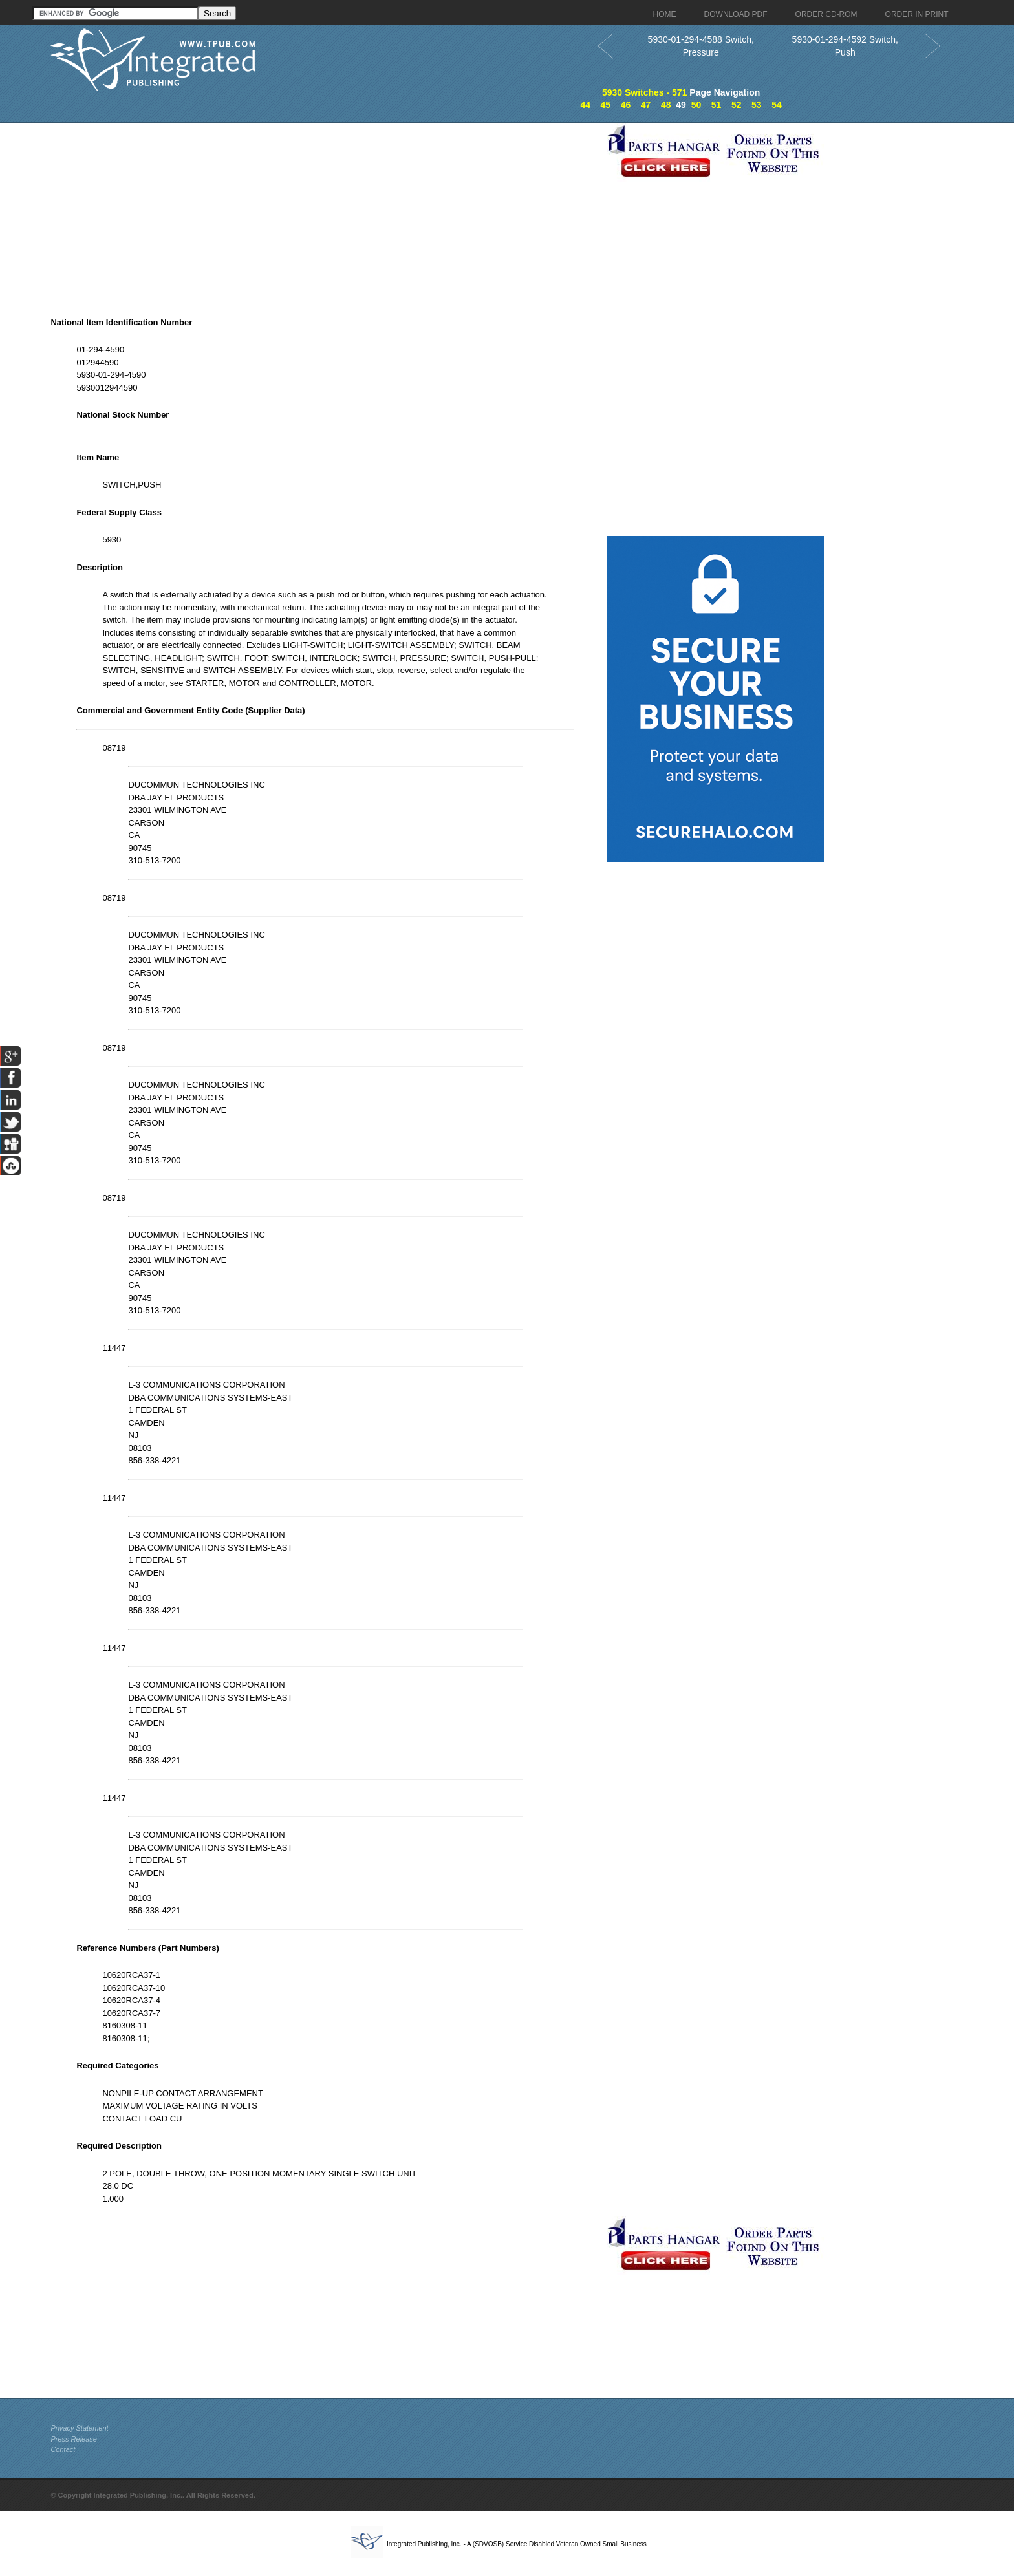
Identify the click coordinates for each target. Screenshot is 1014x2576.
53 (756, 105)
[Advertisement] (325, 214)
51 (716, 105)
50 (696, 105)
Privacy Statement (79, 2428)
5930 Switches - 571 (644, 92)
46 (626, 105)
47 (646, 105)
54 (776, 105)
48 (666, 105)
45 (606, 105)
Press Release (73, 2439)
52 (736, 105)
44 (585, 105)
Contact (62, 2449)
